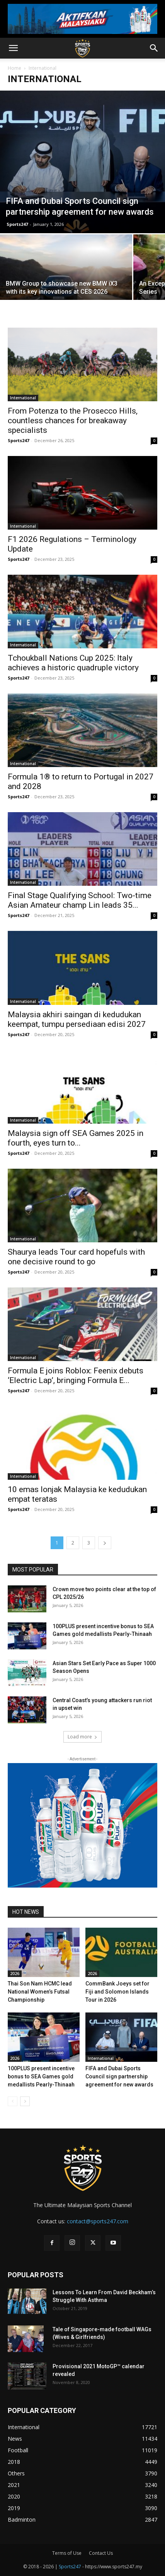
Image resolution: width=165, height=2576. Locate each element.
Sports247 (17, 224)
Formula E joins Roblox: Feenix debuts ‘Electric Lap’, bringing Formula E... (75, 1375)
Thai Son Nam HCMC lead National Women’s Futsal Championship (40, 1991)
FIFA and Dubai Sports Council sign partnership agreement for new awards (119, 2076)
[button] (13, 48)
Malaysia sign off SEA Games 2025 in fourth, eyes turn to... (75, 1138)
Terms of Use (67, 2553)
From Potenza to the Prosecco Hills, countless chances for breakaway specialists (73, 420)
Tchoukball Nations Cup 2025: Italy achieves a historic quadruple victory (73, 662)
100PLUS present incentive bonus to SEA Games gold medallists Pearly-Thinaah (41, 2076)
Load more (82, 1736)
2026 (14, 1973)
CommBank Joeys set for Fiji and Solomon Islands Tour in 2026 (117, 1991)
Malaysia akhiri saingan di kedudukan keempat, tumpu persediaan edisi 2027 (77, 1019)
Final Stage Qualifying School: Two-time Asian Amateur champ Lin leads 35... (79, 900)
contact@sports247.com (97, 2221)
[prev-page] (12, 2101)
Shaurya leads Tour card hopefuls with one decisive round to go (76, 1256)
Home (14, 68)
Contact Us (101, 2553)
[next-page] (104, 1542)
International (23, 397)
